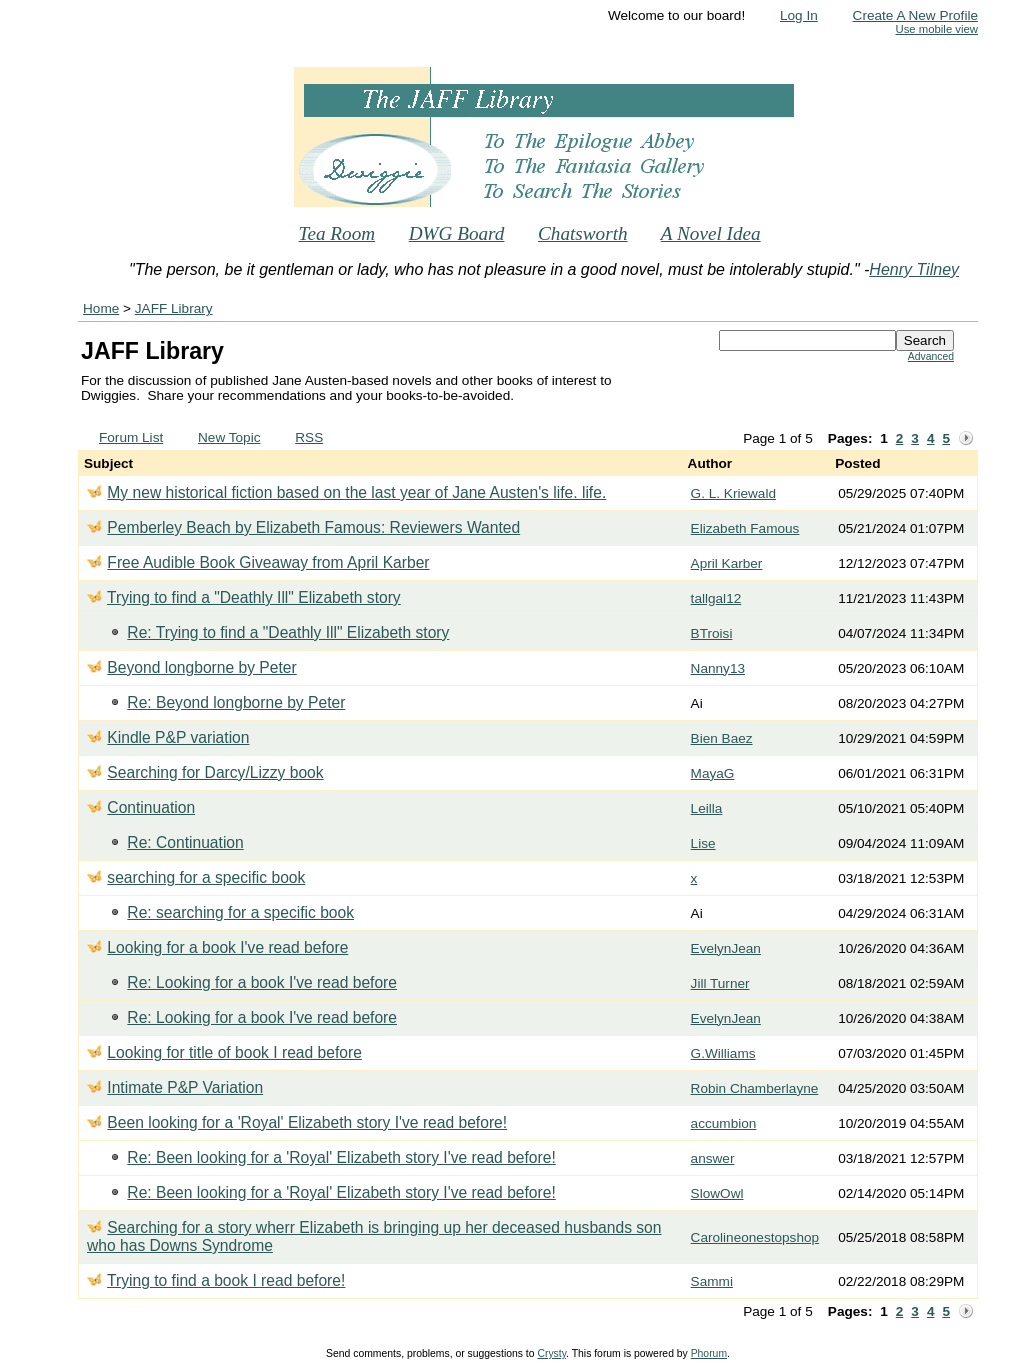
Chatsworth (583, 233)
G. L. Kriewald (733, 493)
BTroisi (712, 633)
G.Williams (723, 1053)
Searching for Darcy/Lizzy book (215, 772)
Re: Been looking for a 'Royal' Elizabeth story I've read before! (341, 1157)
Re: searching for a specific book (240, 912)
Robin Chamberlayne (755, 1088)
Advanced (931, 356)
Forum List (131, 437)
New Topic (229, 437)
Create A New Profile (915, 15)
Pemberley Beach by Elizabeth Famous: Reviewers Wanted (313, 527)
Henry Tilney (914, 269)
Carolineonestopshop (755, 1237)
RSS (309, 437)
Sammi (712, 1281)
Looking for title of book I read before (234, 1052)
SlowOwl (717, 1193)
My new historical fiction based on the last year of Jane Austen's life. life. (356, 492)
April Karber (727, 563)
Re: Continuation (185, 842)
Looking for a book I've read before (227, 947)
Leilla (707, 808)
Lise (703, 843)
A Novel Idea (711, 233)
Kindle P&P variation (178, 737)
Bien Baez (722, 738)
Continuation (151, 807)
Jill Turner (720, 983)
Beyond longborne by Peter (201, 667)
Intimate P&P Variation (185, 1087)
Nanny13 (718, 668)
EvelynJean (726, 948)
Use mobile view (937, 29)
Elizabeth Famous (745, 528)
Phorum (709, 1353)
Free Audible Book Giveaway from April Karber (268, 562)
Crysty (551, 1353)
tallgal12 (716, 598)
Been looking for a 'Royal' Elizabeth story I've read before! (307, 1122)
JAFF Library (174, 308)
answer (713, 1158)
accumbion (724, 1123)
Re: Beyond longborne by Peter (236, 702)
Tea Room (337, 233)
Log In (799, 15)
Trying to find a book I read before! (226, 1280)
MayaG (713, 773)
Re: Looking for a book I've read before (262, 982)
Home (101, 308)
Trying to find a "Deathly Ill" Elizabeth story (254, 597)
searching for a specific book (206, 877)
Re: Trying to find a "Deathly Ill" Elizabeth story (288, 632)
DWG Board (457, 233)
